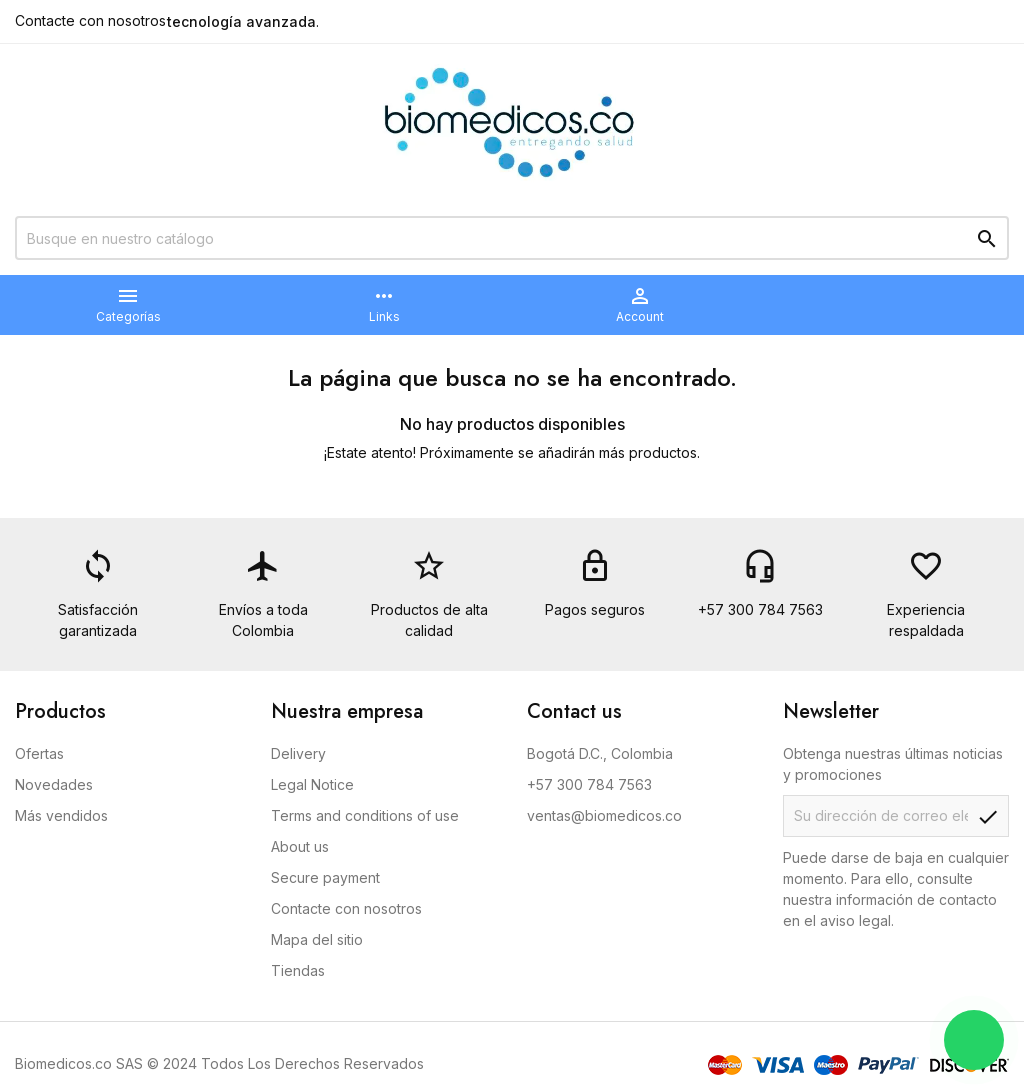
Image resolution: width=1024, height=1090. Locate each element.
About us (300, 846)
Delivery (298, 753)
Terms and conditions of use (365, 815)
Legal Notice (312, 784)
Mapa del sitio (317, 939)
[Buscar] (512, 238)
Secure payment (325, 877)
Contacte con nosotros (90, 20)
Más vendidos (61, 815)
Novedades (54, 784)
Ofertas (39, 753)
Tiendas (298, 970)
